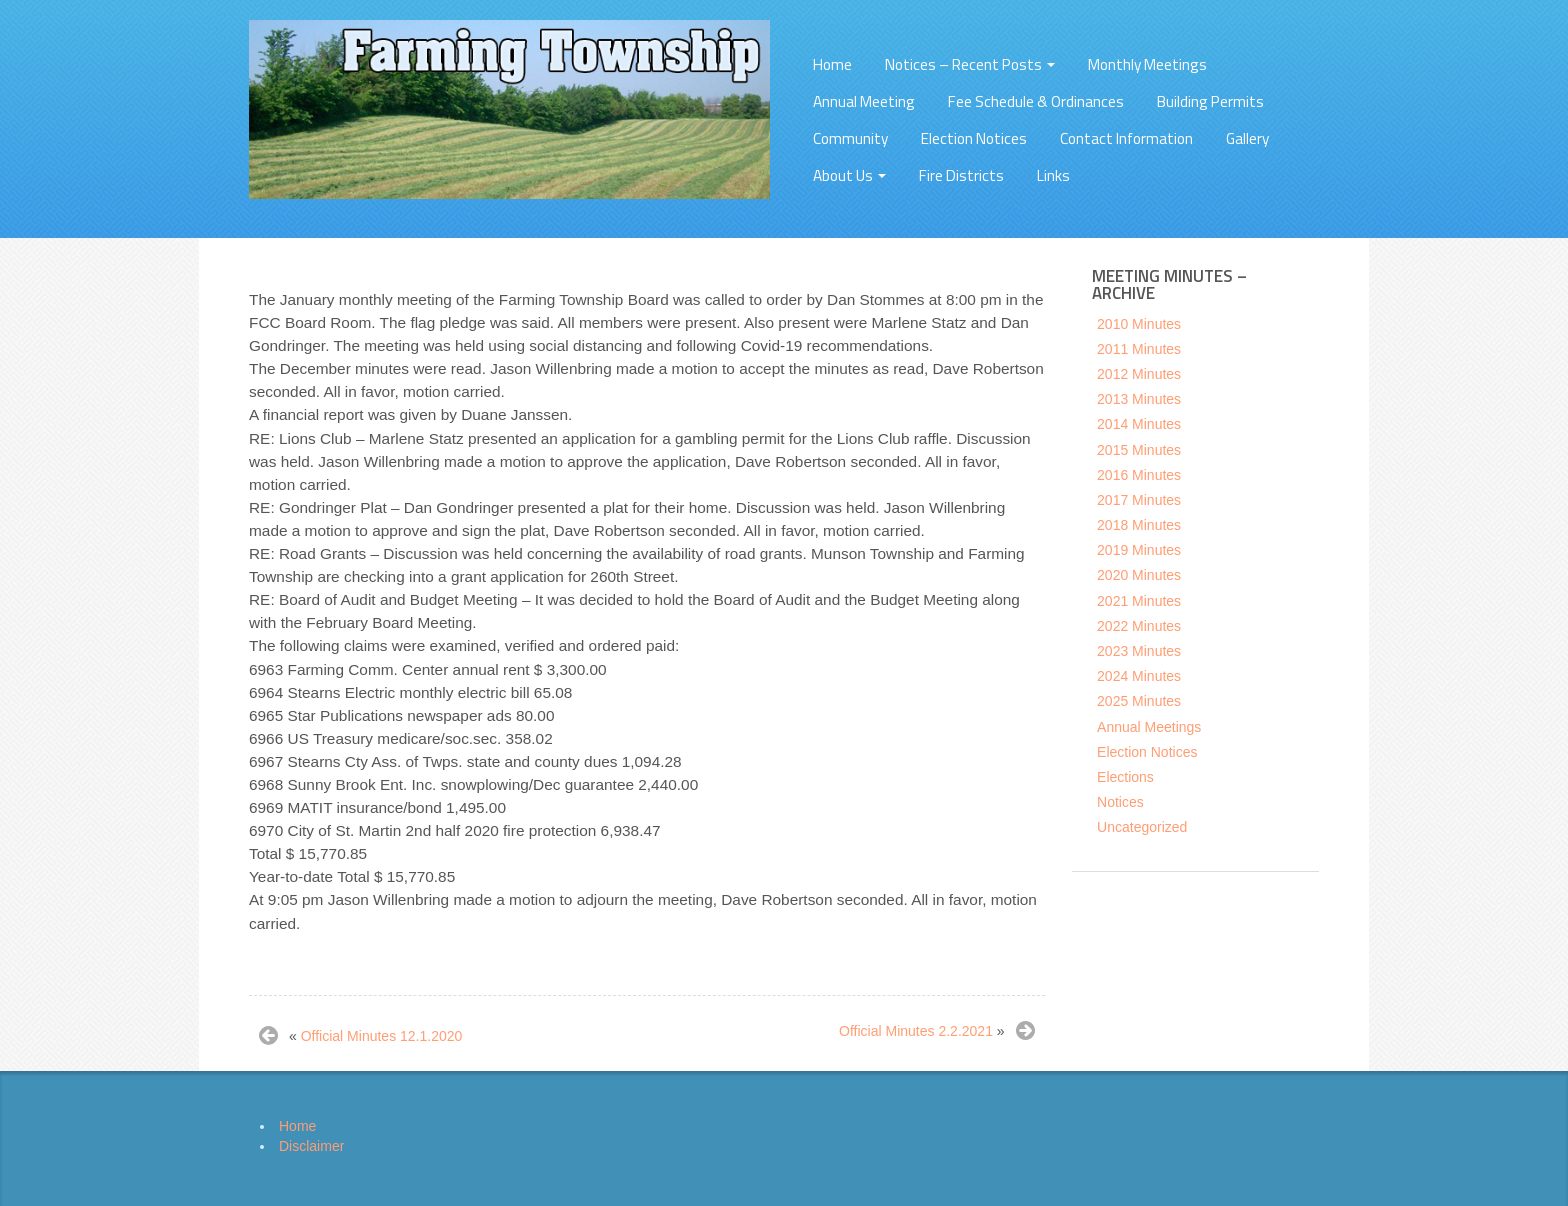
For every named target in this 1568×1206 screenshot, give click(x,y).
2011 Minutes (1139, 349)
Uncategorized (1142, 827)
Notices (1120, 802)
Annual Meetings (1149, 727)
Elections (1125, 777)
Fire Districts (961, 175)
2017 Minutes (1139, 500)
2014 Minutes (1139, 424)
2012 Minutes (1139, 374)
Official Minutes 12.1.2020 (382, 1036)
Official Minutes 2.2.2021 (916, 1031)
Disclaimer (311, 1146)
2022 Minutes (1139, 626)
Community (850, 138)
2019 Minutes (1139, 550)
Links (1053, 175)
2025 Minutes (1139, 701)
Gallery (1247, 138)
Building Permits (1210, 101)
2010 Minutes (1139, 324)
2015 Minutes (1139, 450)
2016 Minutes (1139, 475)
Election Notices (974, 138)
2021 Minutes (1139, 601)
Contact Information (1126, 138)
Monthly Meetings (1147, 64)
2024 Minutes (1139, 676)
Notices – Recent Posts (970, 64)
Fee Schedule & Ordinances (1036, 101)
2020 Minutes (1139, 575)
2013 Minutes (1139, 399)
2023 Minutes (1139, 651)
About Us (849, 175)
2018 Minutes (1139, 525)
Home (832, 64)
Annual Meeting (864, 101)
